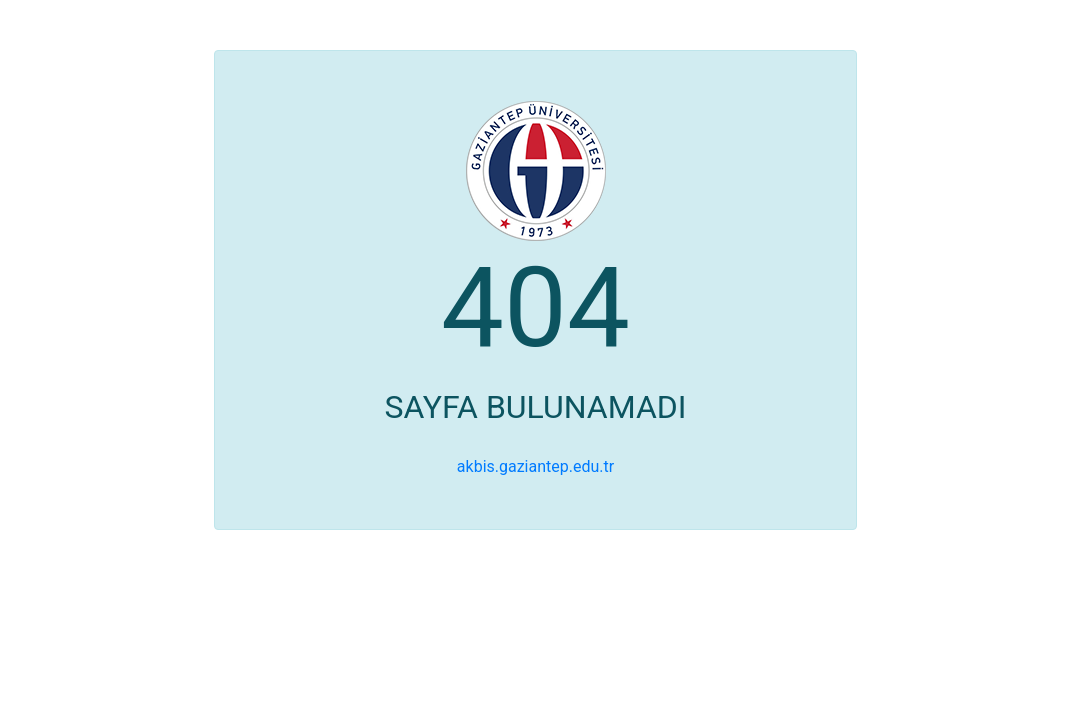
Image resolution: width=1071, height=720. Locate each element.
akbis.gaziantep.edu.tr (535, 466)
